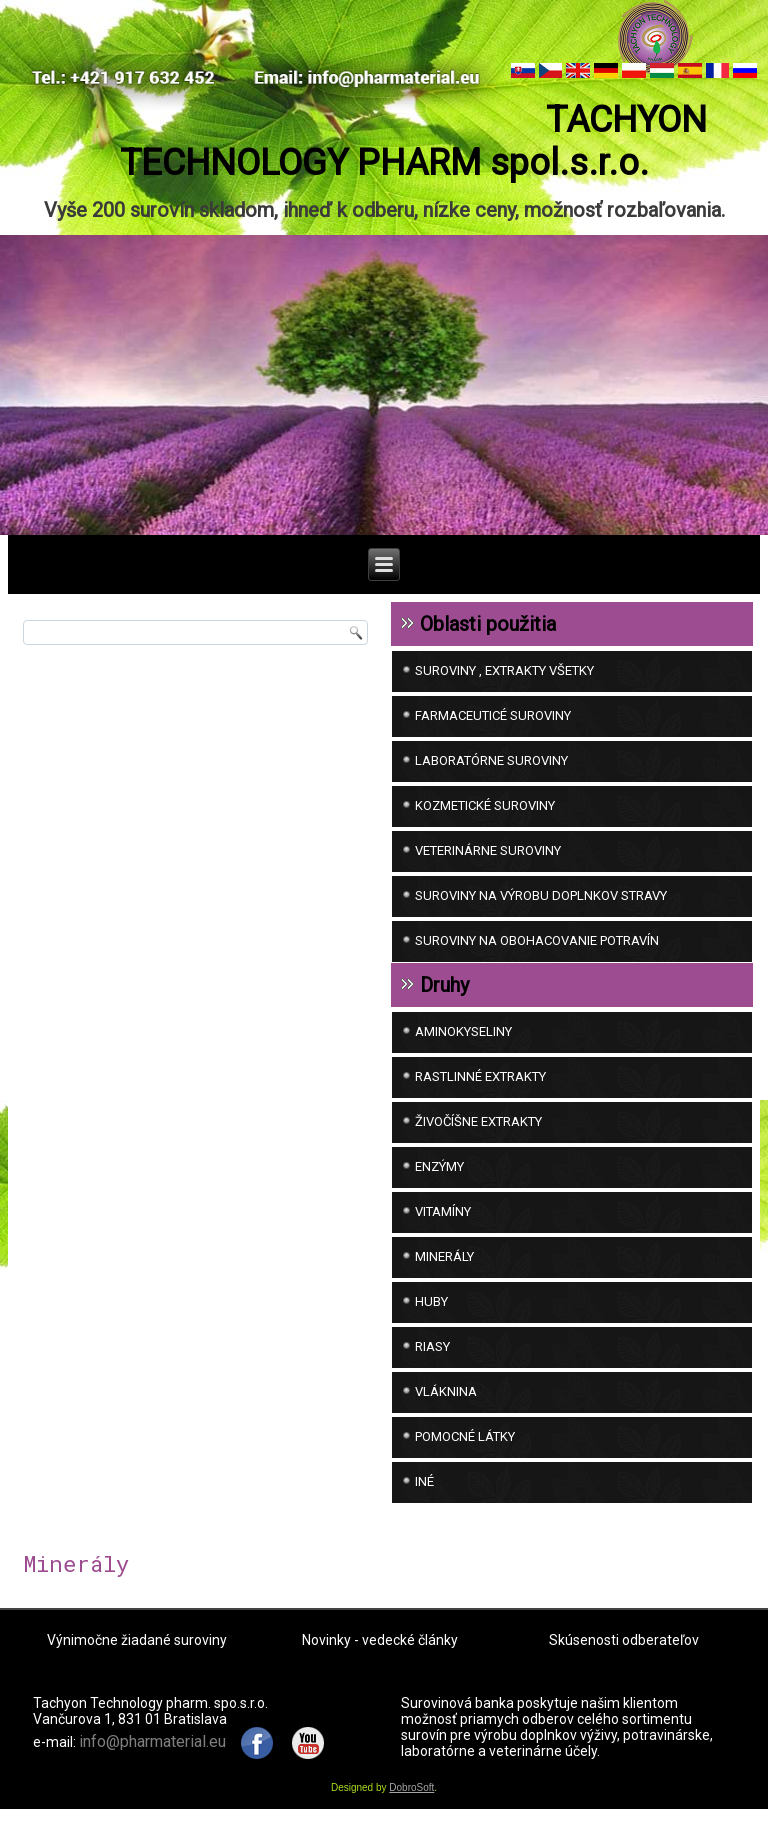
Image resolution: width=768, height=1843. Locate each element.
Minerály (444, 1273)
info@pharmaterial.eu (152, 1757)
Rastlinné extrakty (480, 1093)
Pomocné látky (465, 1453)
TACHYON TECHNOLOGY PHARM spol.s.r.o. (384, 180)
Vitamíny (443, 1228)
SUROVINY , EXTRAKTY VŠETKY (504, 687)
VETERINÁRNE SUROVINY (488, 867)
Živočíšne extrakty (478, 1138)
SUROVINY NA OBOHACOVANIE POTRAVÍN (537, 957)
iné (424, 1498)
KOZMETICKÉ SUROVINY (485, 822)
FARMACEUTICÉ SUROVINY (493, 732)
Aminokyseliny (463, 1048)
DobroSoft (411, 1804)
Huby (431, 1318)
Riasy (432, 1363)
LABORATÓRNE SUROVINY (491, 777)
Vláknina (446, 1408)
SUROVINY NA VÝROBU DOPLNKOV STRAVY (541, 912)
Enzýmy (439, 1183)
